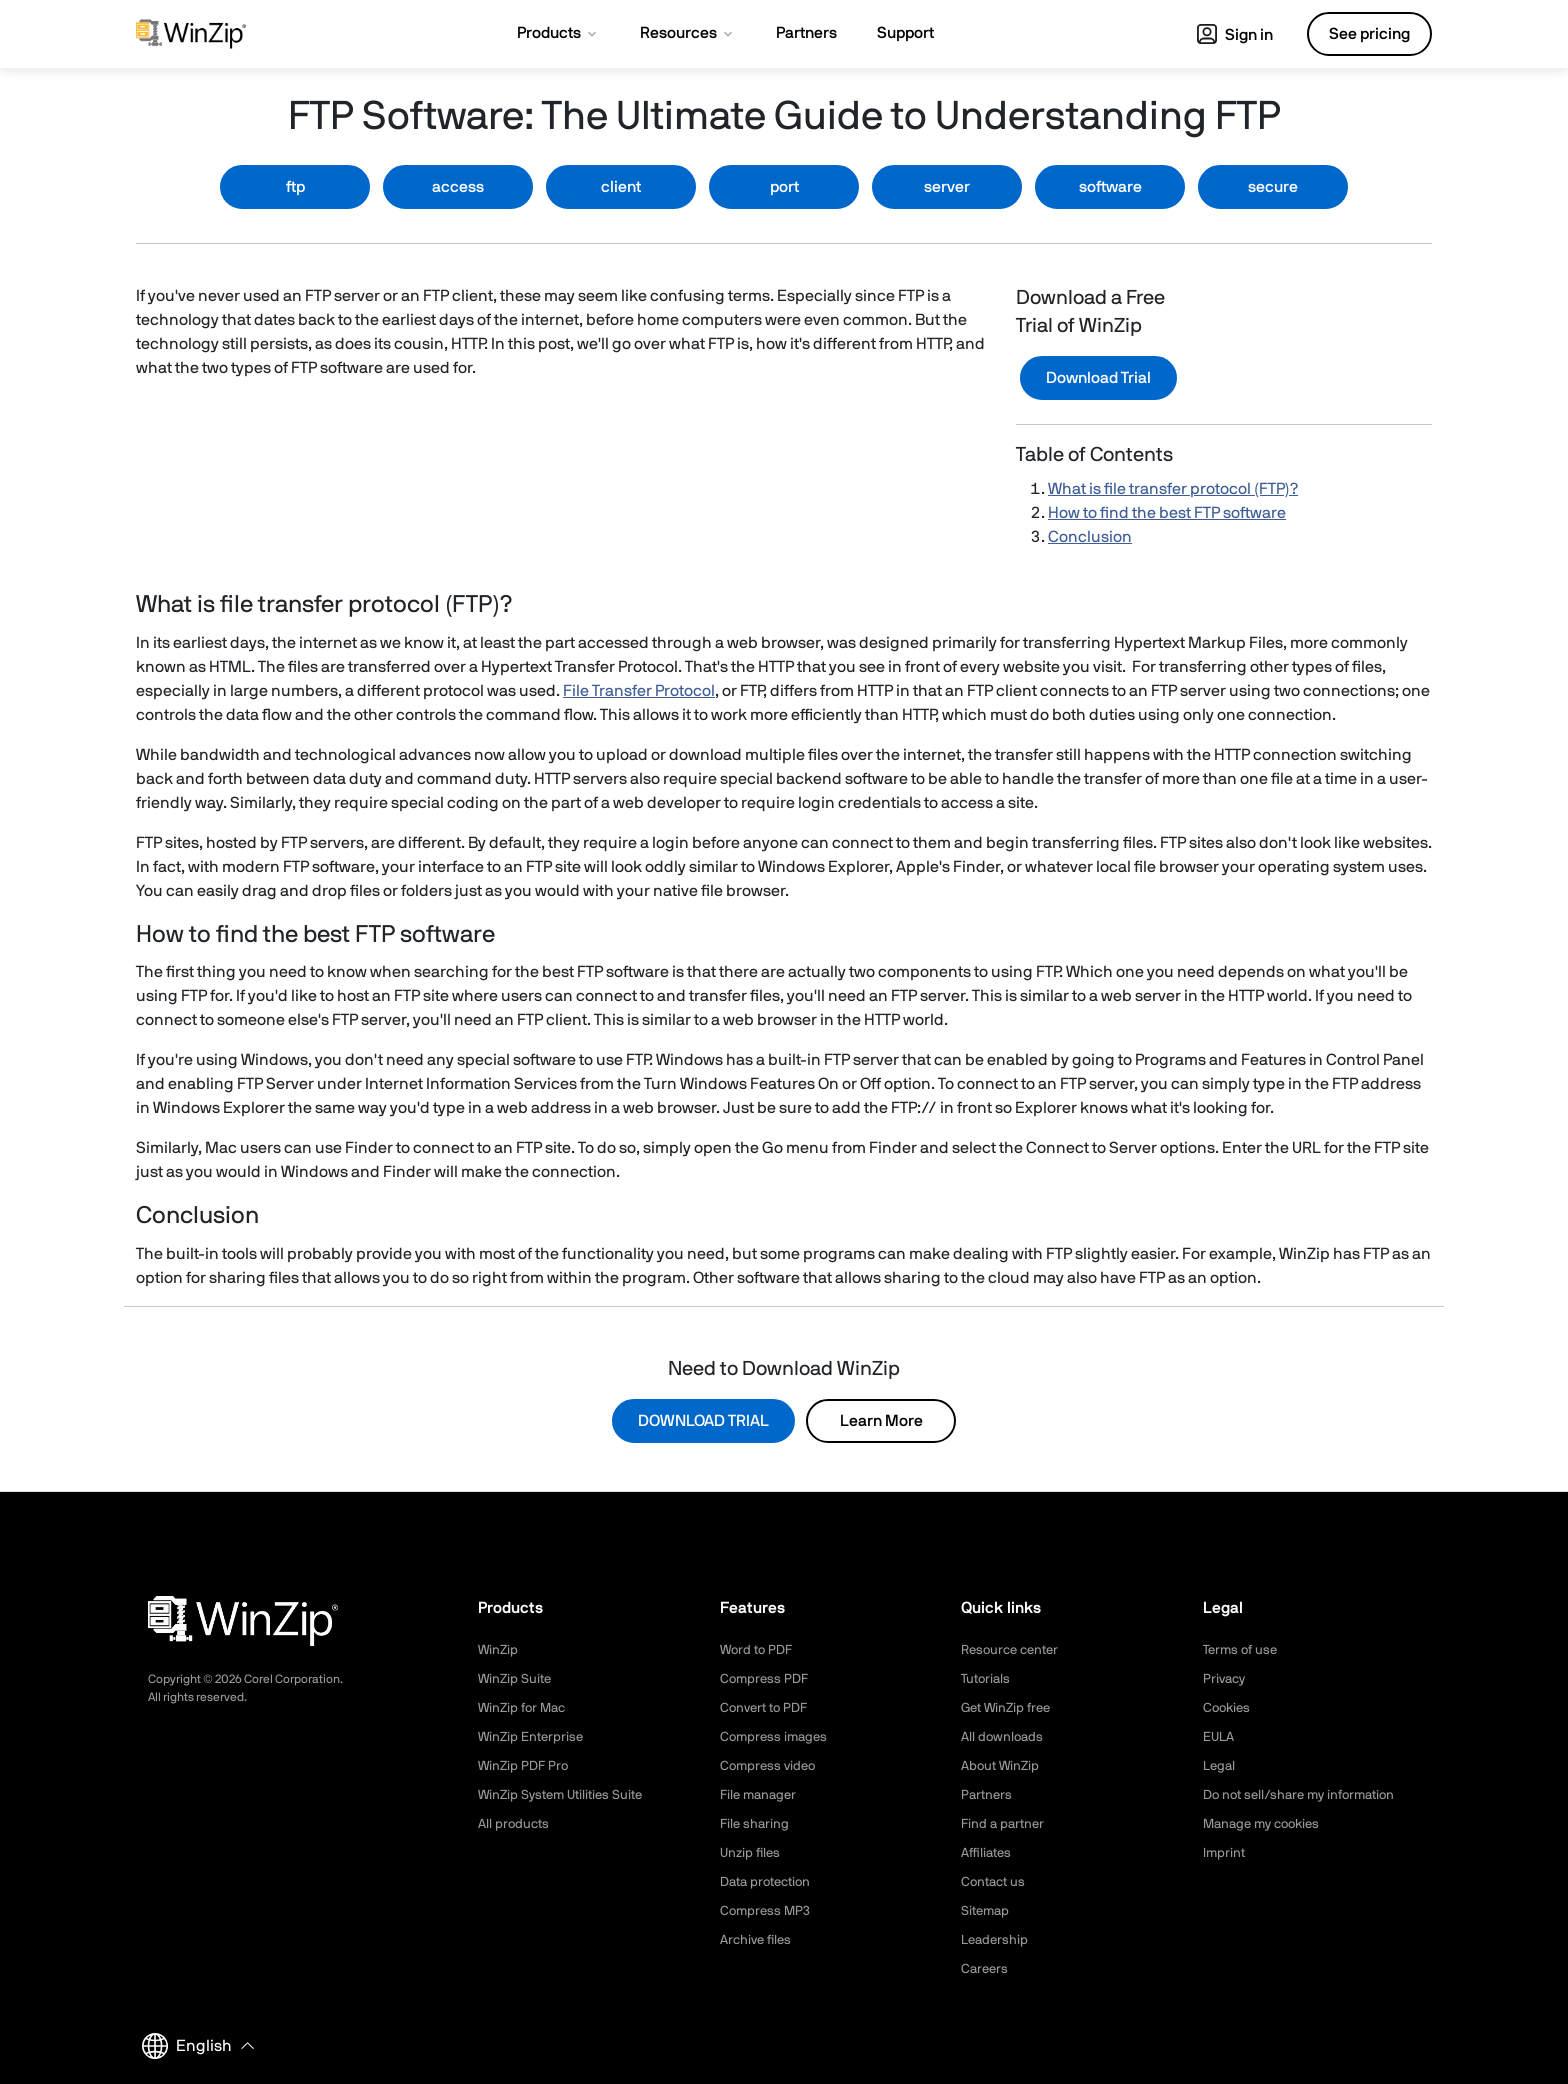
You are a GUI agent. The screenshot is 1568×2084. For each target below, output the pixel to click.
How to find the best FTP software (1167, 513)
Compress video (770, 1766)
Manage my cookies (1266, 1824)
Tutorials (987, 1679)
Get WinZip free (1009, 1708)
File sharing (756, 1824)
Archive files (758, 1940)
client (621, 187)
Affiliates (988, 1853)
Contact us (995, 1882)
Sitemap (987, 1911)
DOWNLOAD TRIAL (703, 1421)
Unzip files (752, 1853)
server (947, 187)
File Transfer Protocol (639, 691)
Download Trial (1098, 378)
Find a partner (1005, 1824)
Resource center (1014, 1650)
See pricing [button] (1369, 34)
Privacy (1226, 1679)
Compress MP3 (767, 1911)
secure (1273, 187)
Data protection (770, 1882)
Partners (988, 1795)
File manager (761, 1795)
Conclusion (1090, 537)
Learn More (881, 1421)
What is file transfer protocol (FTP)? (1173, 489)
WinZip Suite (516, 1679)
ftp (295, 187)
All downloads (1004, 1737)
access (458, 187)
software (1110, 187)
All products (515, 1824)
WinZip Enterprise (533, 1737)
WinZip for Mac (525, 1708)
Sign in (1235, 35)
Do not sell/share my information (1306, 1795)
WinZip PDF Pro (525, 1766)
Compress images (776, 1737)
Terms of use (1243, 1650)
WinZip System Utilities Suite (566, 1795)
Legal (1220, 1766)
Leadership (996, 1940)
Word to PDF (759, 1650)
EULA (1220, 1737)
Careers (986, 1969)
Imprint (1225, 1853)
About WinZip (1002, 1766)
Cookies (1228, 1708)
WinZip (499, 1650)
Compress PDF (766, 1679)
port (784, 187)
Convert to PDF (767, 1708)
